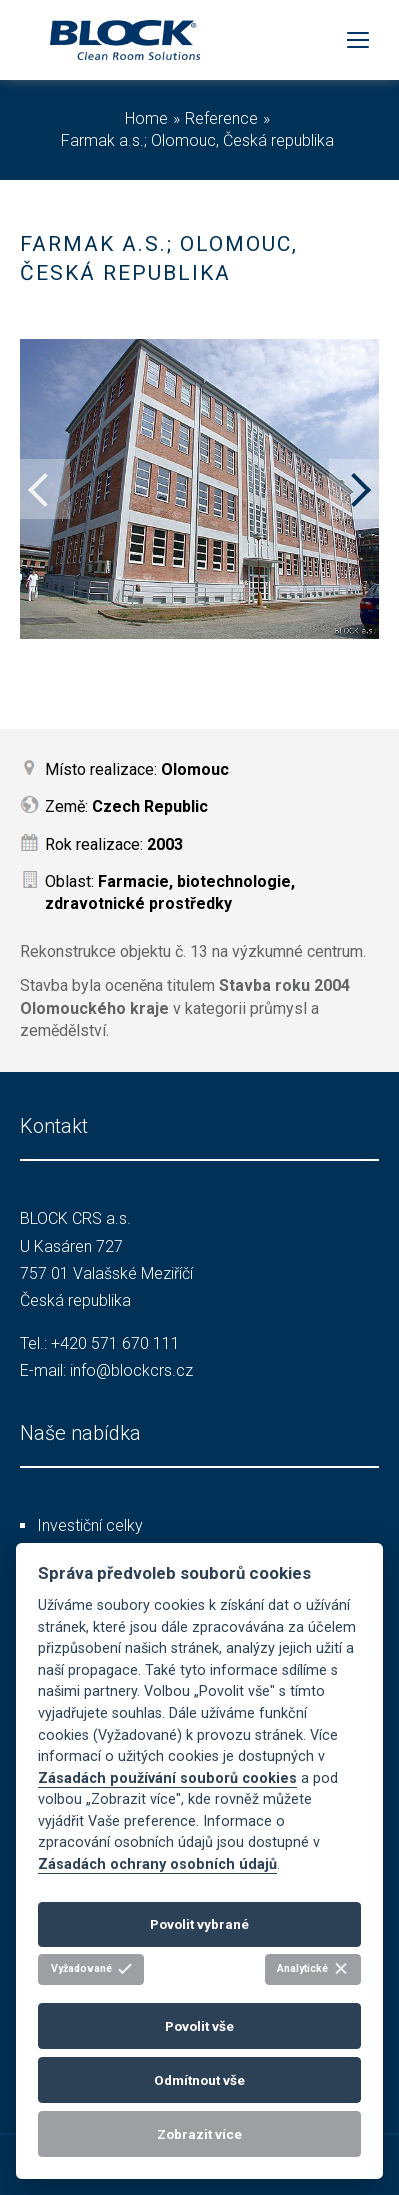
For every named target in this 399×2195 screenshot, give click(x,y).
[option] (200, 489)
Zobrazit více (199, 2134)
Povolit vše (199, 2026)
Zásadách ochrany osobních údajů (157, 1864)
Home (146, 118)
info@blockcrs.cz (131, 1370)
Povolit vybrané (199, 1924)
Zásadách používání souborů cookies (167, 1778)
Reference (221, 118)
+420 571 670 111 (115, 1343)
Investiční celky (90, 1525)
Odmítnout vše (199, 2080)
